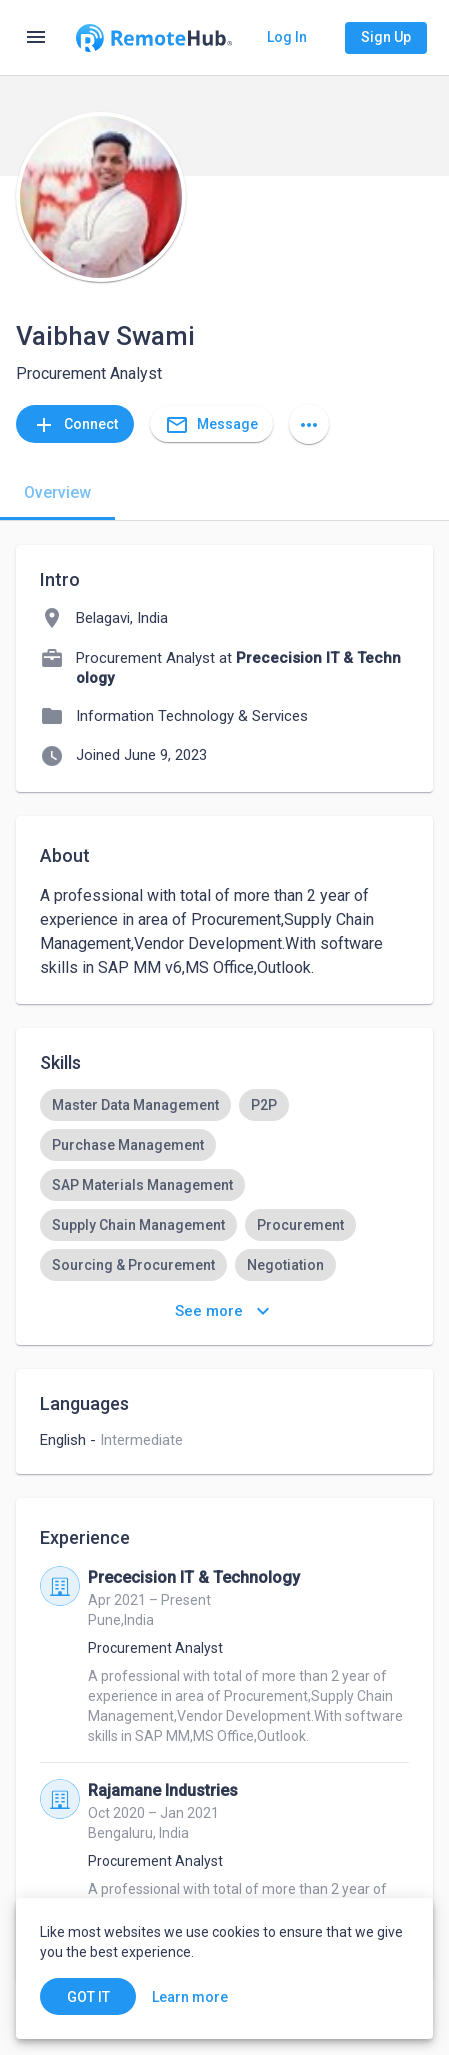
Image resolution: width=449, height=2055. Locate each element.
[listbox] (224, 1205)
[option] (135, 1105)
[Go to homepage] (153, 38)
